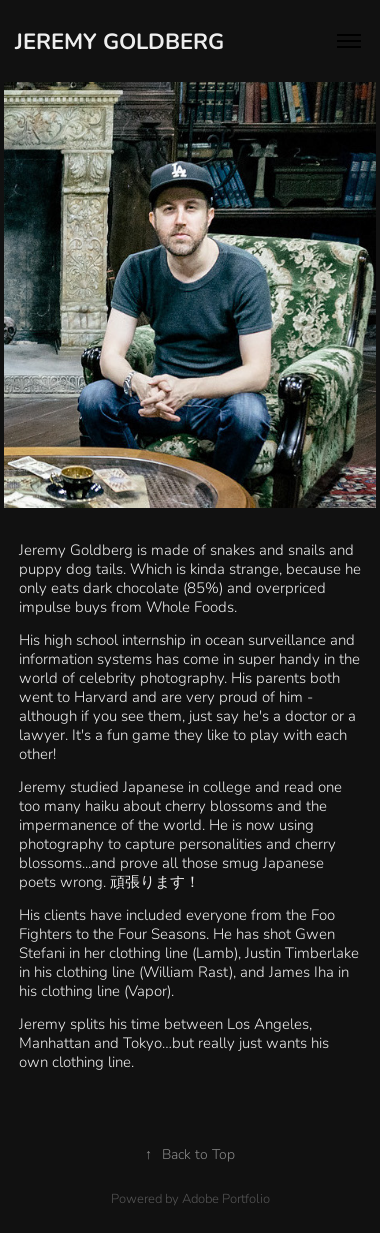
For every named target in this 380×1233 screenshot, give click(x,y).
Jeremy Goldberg (119, 40)
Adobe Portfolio (226, 1198)
